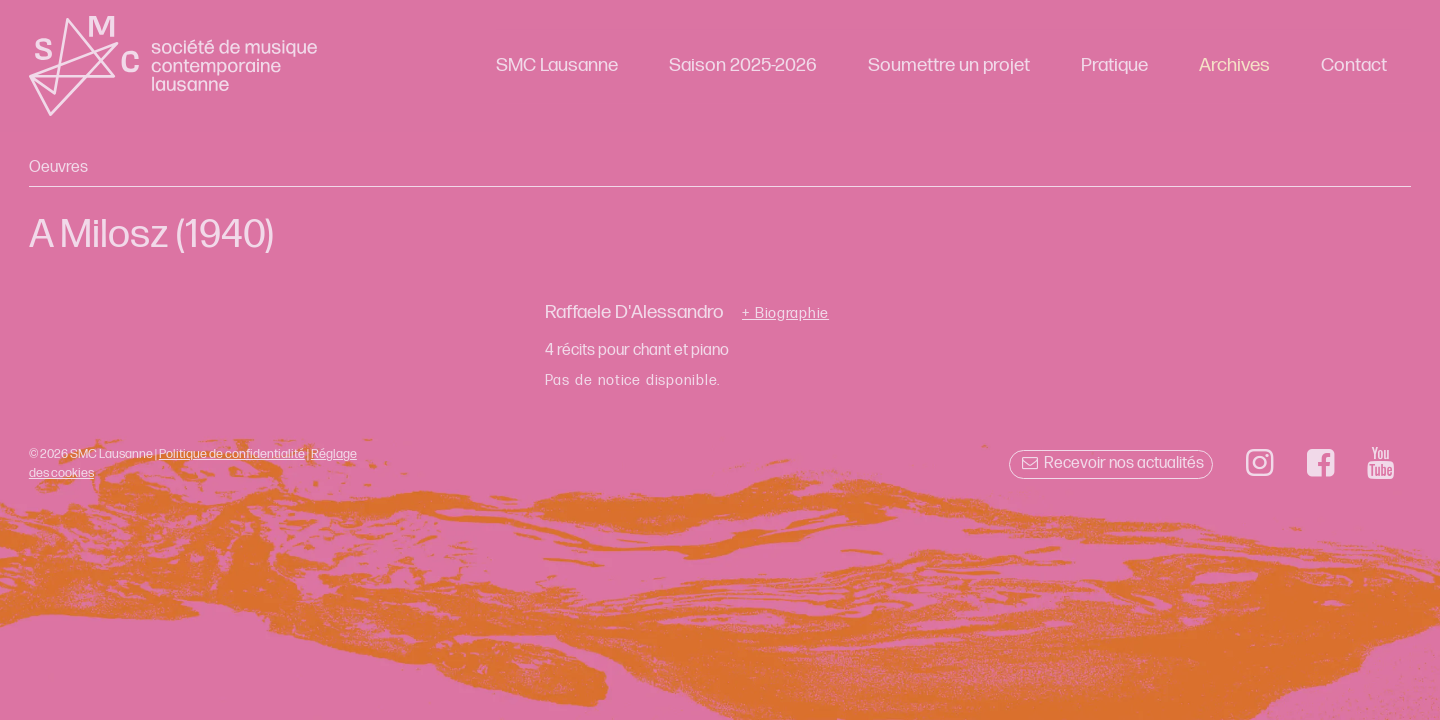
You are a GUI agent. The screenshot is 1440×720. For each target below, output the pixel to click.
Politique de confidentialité (232, 454)
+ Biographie (785, 314)
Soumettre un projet (949, 65)
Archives (1234, 65)
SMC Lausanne (557, 65)
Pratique (1114, 65)
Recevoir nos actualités (1110, 463)
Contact (1354, 65)
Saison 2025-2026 (743, 65)
